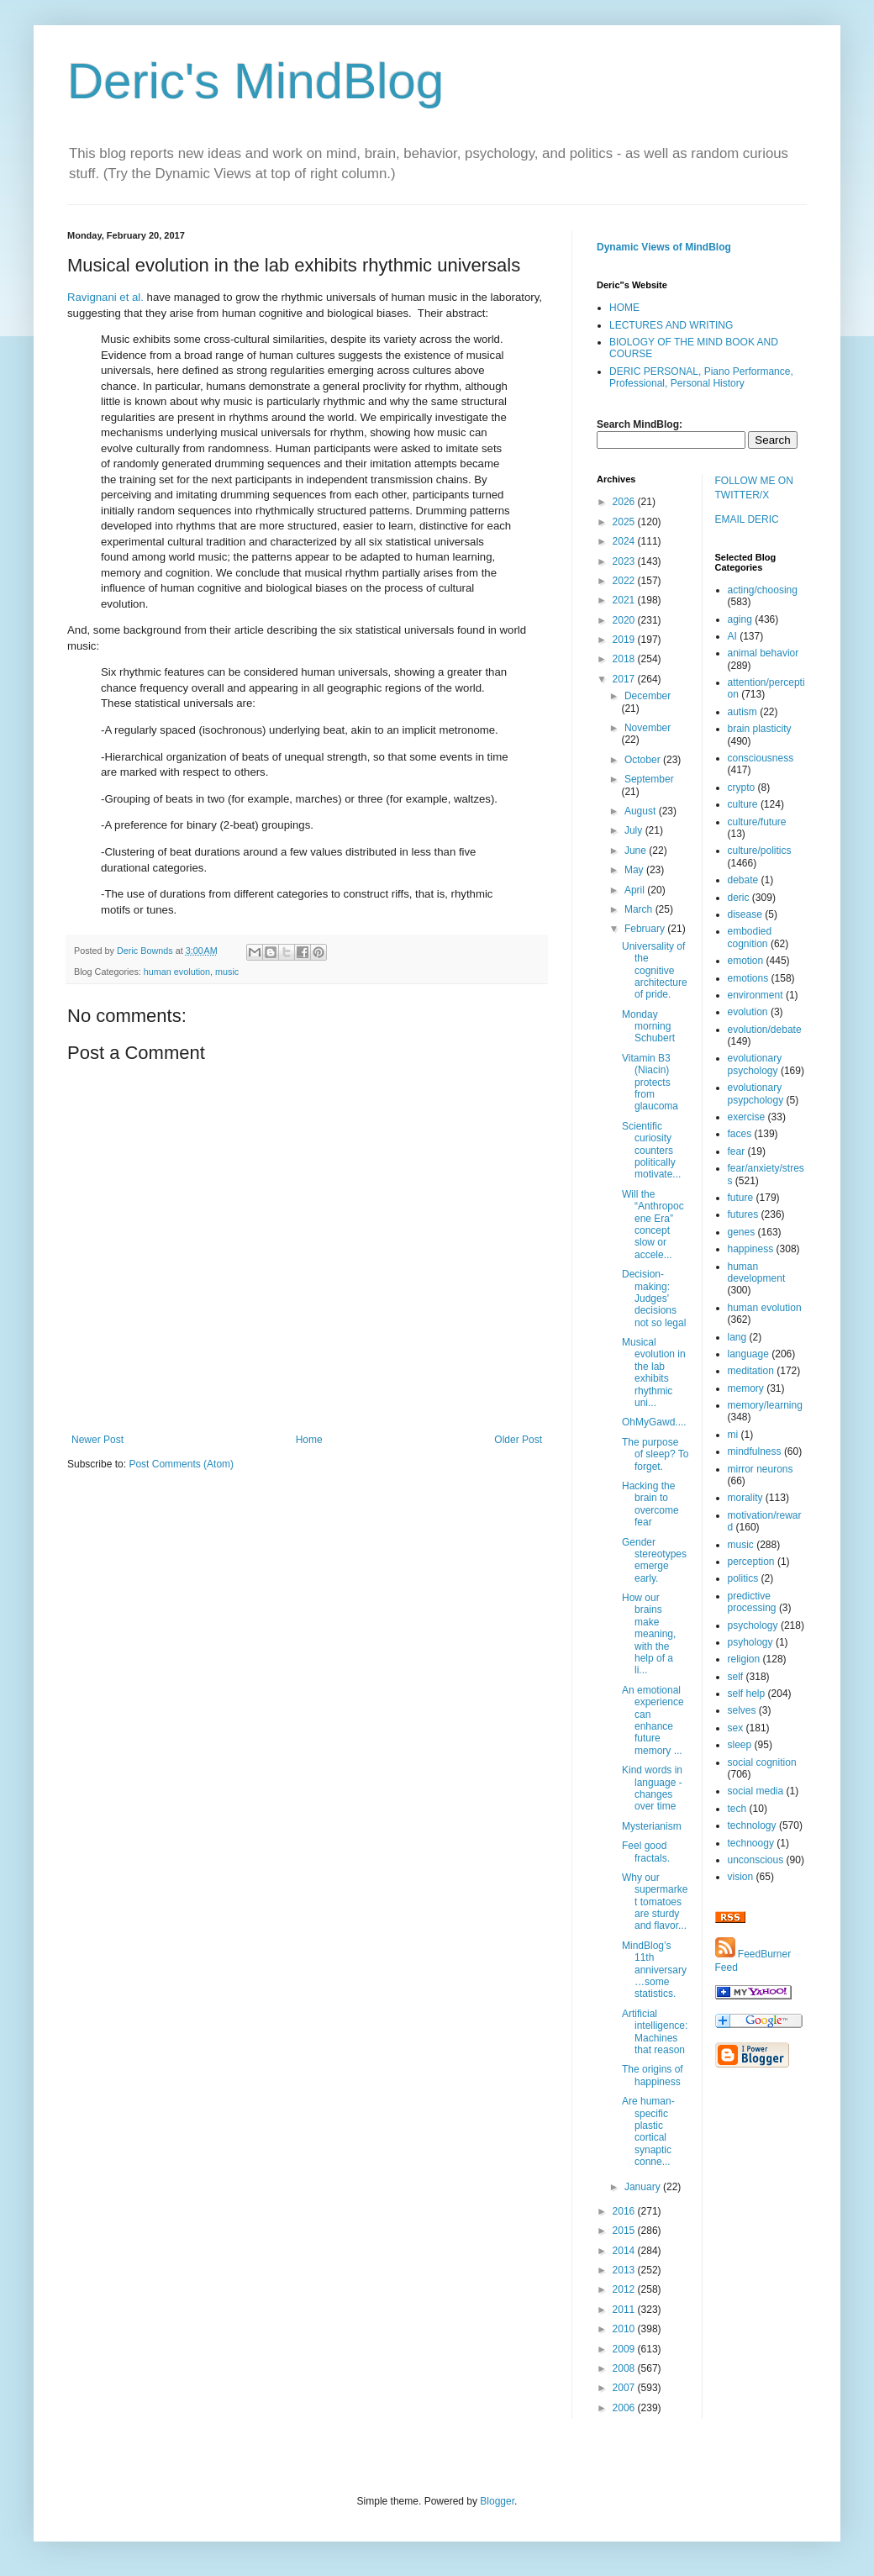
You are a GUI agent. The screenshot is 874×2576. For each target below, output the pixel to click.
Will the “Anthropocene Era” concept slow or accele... (653, 1224)
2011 (625, 2309)
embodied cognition (750, 937)
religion (744, 1659)
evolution (748, 1012)
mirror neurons (760, 1469)
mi (733, 1435)
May (635, 870)
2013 (625, 2270)
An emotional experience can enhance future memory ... (653, 1720)
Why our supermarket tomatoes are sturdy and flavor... (654, 1902)
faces (740, 1134)
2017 (625, 679)
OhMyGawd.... (654, 1422)
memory (746, 1388)
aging (740, 619)
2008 (625, 2368)
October (643, 760)
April (635, 890)
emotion (746, 961)
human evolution (177, 972)
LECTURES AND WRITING (671, 325)
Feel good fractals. (646, 1851)
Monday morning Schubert (648, 1027)
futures (743, 1214)
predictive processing (752, 1602)
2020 (625, 620)
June (636, 850)
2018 (625, 659)
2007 (625, 2388)
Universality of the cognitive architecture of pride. (654, 970)
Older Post (518, 1440)
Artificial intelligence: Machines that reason (654, 2032)
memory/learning (765, 1405)
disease (745, 914)
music (227, 972)
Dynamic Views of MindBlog (664, 247)
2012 (625, 2289)
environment (755, 995)
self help (747, 1693)
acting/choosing (763, 590)
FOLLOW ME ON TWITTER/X (754, 488)
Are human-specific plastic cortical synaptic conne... (648, 2131)
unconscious (756, 1860)
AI (732, 636)
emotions (748, 978)
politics (743, 1578)
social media (756, 1791)
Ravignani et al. (105, 297)
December (647, 696)
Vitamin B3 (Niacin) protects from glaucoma (650, 1082)
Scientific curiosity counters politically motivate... (651, 1150)
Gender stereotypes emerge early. (654, 1560)
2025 (625, 522)
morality (745, 1498)
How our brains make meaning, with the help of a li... (649, 1634)
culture (743, 804)
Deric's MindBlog (255, 81)
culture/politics (760, 850)
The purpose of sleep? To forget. (655, 1454)
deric (739, 897)
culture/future (757, 822)
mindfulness (755, 1451)
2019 (625, 639)
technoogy (751, 1843)
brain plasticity (760, 729)
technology (752, 1825)
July (634, 830)
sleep (740, 1745)
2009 (625, 2349)
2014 (625, 2251)
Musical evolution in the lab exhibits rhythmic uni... (654, 1372)
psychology (753, 1625)
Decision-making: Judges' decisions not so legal (654, 1298)
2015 (625, 2230)
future (741, 1198)
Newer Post (97, 1440)
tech (737, 1809)
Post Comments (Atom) (181, 1464)
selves (742, 1710)
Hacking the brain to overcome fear (650, 1504)
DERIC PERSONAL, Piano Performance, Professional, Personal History (701, 377)
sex (736, 1728)
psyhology (750, 1642)
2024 (625, 541)
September (649, 779)
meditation (751, 1371)
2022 (625, 581)
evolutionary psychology (755, 1064)
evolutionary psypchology (756, 1093)
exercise (747, 1117)
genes (742, 1232)
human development (757, 1272)
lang (737, 1337)
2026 (625, 502)
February (645, 929)
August (641, 811)
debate (743, 880)
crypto (742, 787)
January (643, 2187)
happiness (751, 1249)
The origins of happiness (652, 2075)
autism (742, 712)
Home (309, 1440)
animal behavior (763, 653)
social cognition (762, 1762)
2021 (625, 600)
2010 (625, 2329)
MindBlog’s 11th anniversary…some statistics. (654, 1970)
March (640, 909)
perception (751, 1561)
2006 (625, 2408)
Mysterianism (652, 1826)
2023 (625, 561)
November (647, 728)
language (748, 1354)
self (736, 1677)
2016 (625, 2211)
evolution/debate (765, 1029)
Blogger (497, 2501)
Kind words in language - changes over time (652, 1788)
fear (736, 1151)
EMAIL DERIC (747, 519)
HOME (624, 307)
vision (741, 1877)
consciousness (761, 758)
